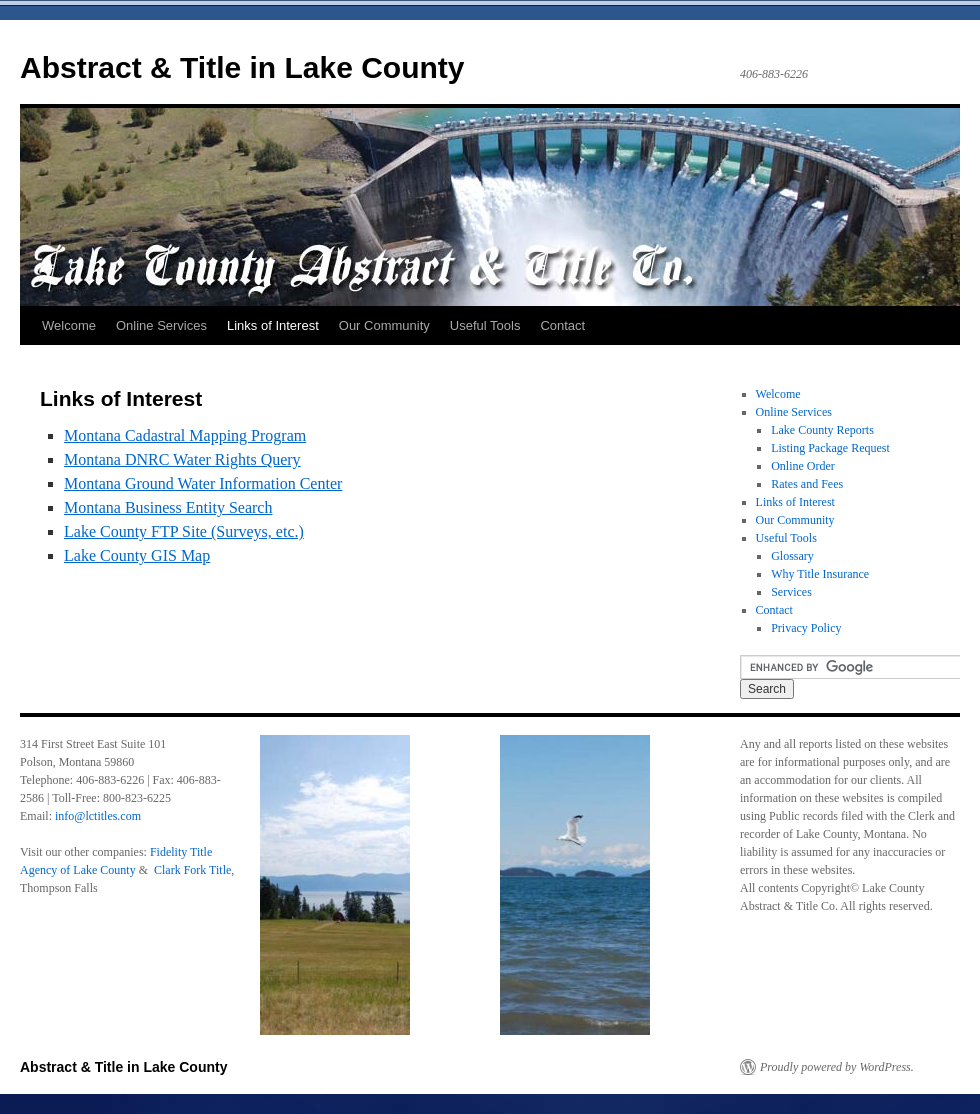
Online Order (803, 466)
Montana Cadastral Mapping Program (185, 435)
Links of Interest (273, 325)
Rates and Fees (807, 484)
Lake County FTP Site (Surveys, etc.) (184, 531)
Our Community (384, 325)
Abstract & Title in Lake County (242, 67)
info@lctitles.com (98, 816)
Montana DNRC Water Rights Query (182, 459)
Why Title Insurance (820, 574)
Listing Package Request (830, 448)
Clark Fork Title (192, 870)
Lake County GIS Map (137, 555)
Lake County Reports (822, 430)
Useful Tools (485, 325)
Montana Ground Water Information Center (203, 483)
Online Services (161, 325)
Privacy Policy (806, 628)
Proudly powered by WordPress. (837, 1067)
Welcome (69, 325)
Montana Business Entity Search (168, 507)
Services (791, 592)
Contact (562, 325)
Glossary (792, 556)
